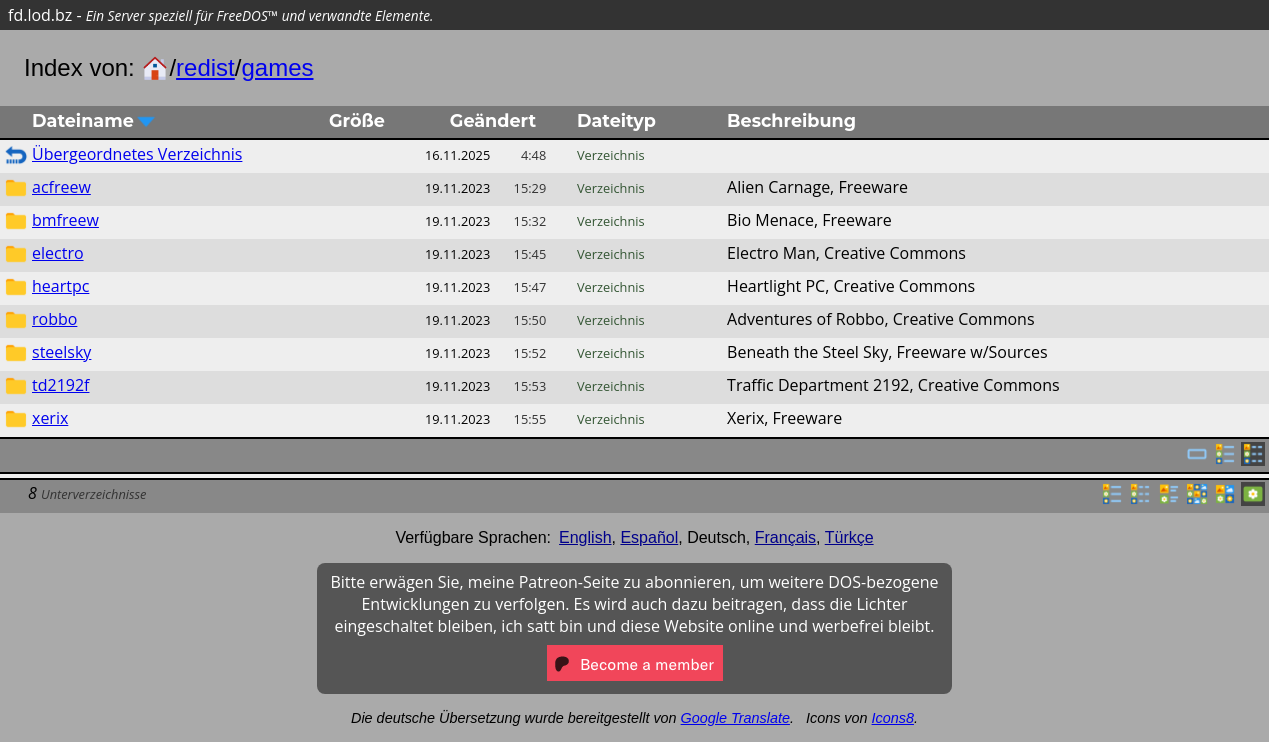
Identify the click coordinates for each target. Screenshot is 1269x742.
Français (785, 537)
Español (649, 537)
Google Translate (735, 718)
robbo (54, 319)
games (277, 67)
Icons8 (893, 718)
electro (58, 253)
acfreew (61, 187)
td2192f (60, 385)
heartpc (60, 286)
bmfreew (65, 220)
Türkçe (849, 537)
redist (205, 67)
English (585, 537)
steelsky (61, 352)
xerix (50, 418)
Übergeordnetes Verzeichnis (137, 154)
